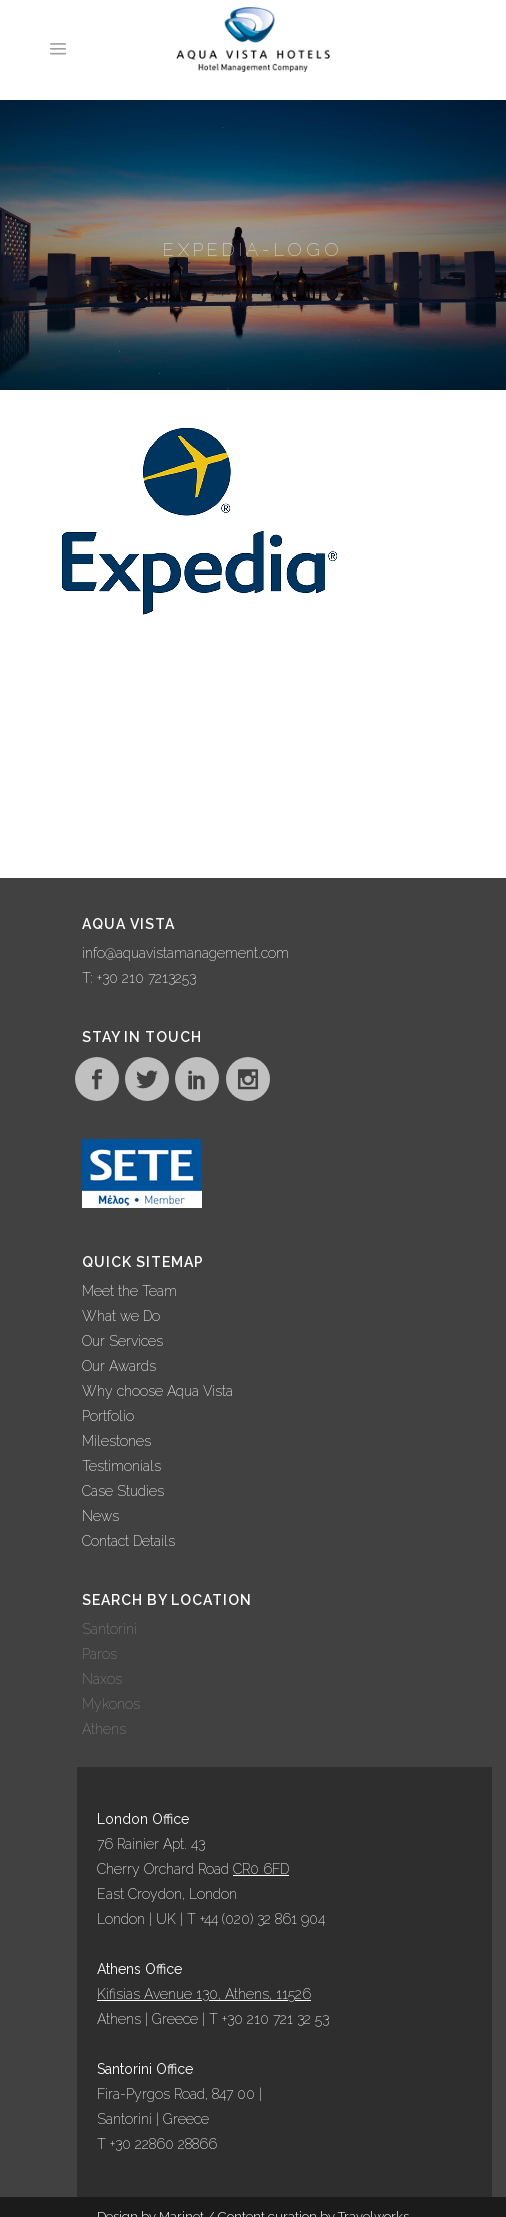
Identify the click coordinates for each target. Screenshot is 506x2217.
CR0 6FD (261, 1869)
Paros (99, 1654)
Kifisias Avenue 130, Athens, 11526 (204, 1994)
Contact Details (128, 1541)
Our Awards (119, 1366)
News (100, 1516)
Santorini (109, 1629)
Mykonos (111, 1704)
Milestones (116, 1441)
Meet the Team (129, 1291)
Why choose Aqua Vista (157, 1391)
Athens (104, 1729)
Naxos (102, 1679)
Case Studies (123, 1491)
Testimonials (121, 1466)
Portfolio (108, 1416)
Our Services (122, 1341)
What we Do (121, 1316)
